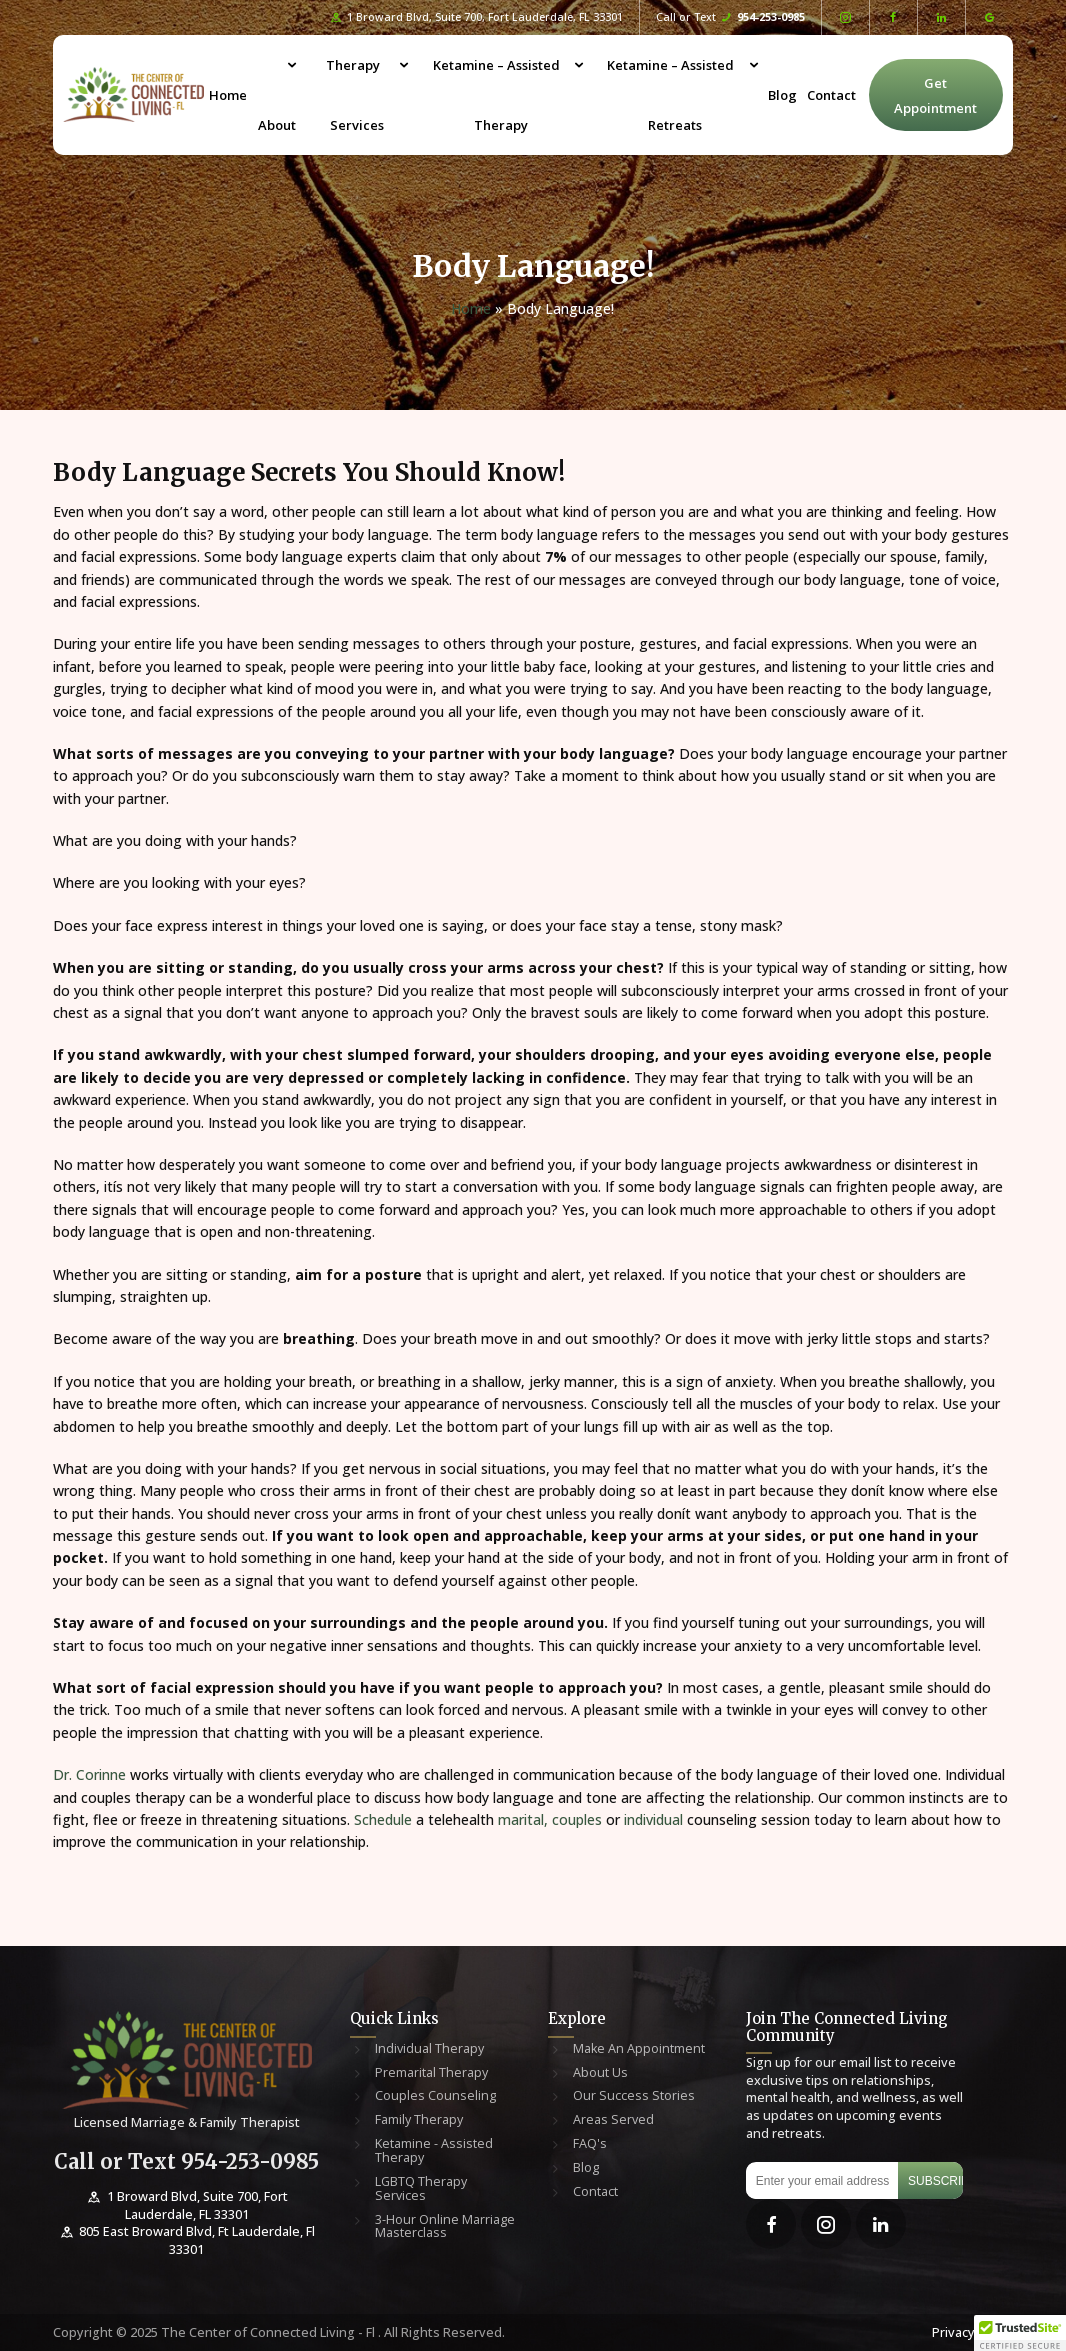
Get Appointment (935, 95)
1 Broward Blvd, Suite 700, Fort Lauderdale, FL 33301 (476, 17)
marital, (521, 1819)
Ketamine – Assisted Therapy (496, 95)
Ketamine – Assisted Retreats (670, 95)
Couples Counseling (435, 2096)
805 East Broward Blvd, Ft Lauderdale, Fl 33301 (186, 2240)
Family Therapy (419, 2120)
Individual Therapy (429, 2049)
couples (577, 1819)
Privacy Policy (972, 2332)
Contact (831, 95)
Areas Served (613, 2120)
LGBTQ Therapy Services (421, 2189)
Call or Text (730, 17)
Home (228, 95)
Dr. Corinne (89, 1774)
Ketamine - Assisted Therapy (434, 2151)
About (277, 125)
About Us (600, 2073)
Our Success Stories (634, 2096)
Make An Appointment (639, 2049)
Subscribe (935, 2181)
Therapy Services (355, 95)
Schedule (381, 1819)
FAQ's (590, 2144)
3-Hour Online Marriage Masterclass (445, 2227)
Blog (782, 95)
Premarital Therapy (431, 2073)
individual (655, 1819)
